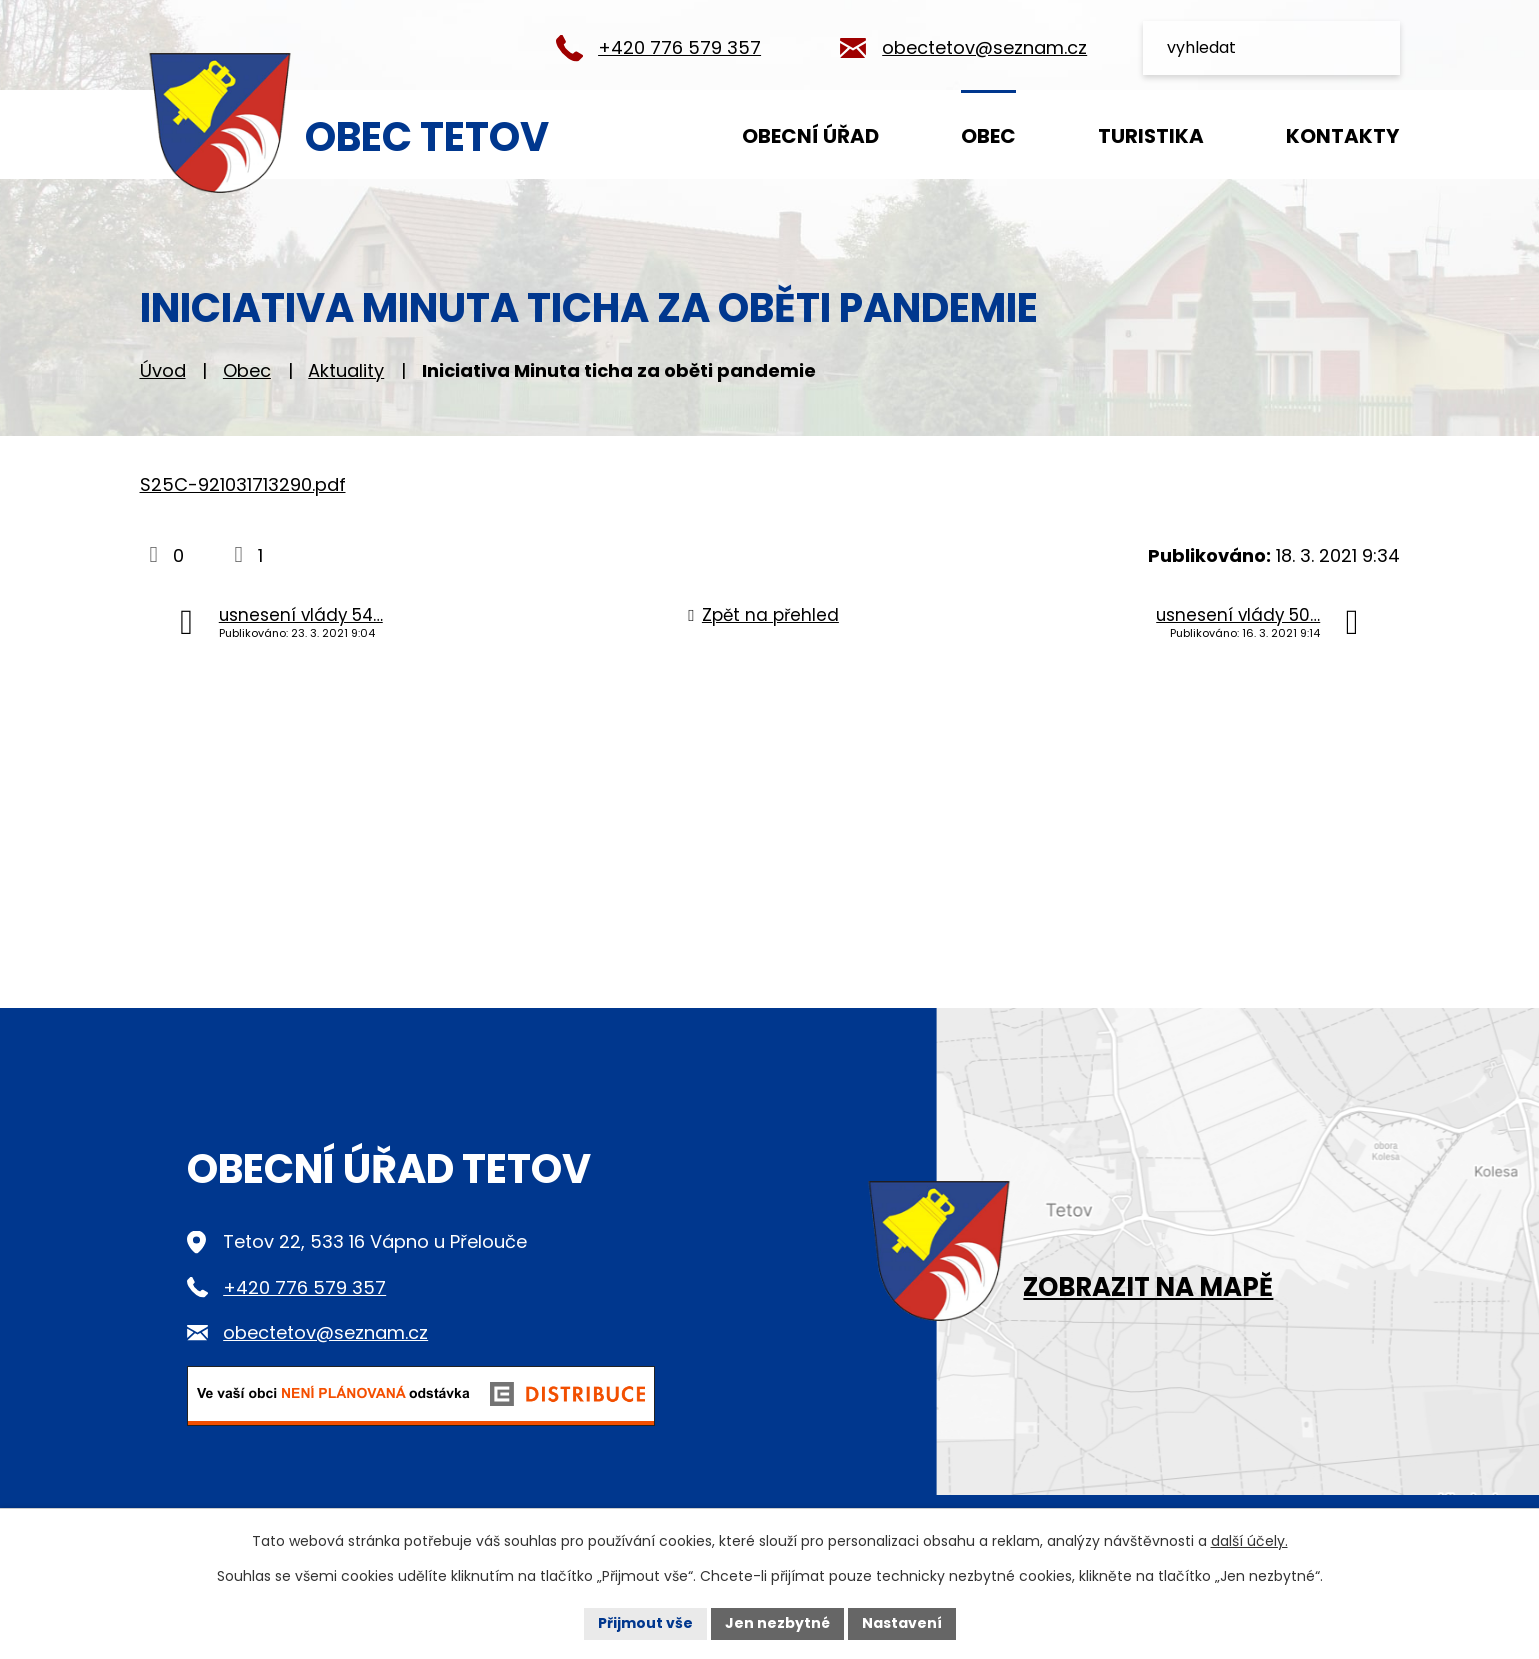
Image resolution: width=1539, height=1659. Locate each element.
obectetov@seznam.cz (984, 47)
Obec (988, 136)
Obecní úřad (810, 136)
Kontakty (1342, 136)
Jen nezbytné (777, 1623)
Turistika (1151, 136)
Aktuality (346, 370)
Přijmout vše (645, 1623)
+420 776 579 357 (679, 47)
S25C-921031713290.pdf (243, 484)
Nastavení (902, 1623)
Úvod (641, 134)
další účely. (1249, 1541)
